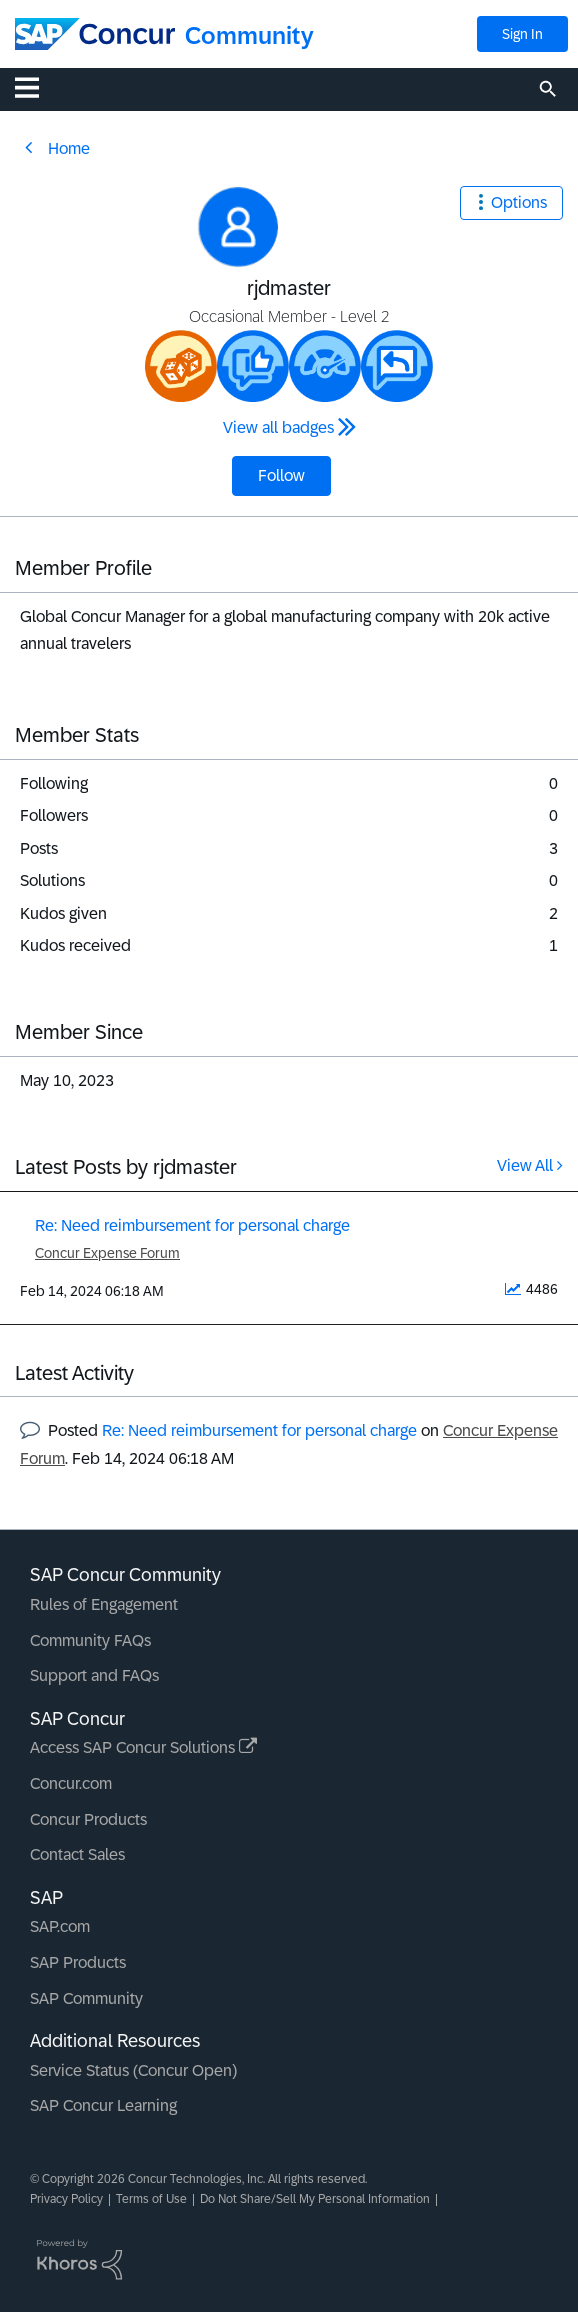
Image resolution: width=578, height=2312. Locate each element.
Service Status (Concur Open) (133, 2070)
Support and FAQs (94, 1675)
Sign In (522, 34)
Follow (281, 475)
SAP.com (60, 1926)
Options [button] (519, 202)
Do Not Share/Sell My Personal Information (315, 2199)
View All (525, 1165)
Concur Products (88, 1819)
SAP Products (78, 1962)
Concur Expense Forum (107, 1253)
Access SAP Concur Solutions (143, 1747)
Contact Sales (77, 1854)
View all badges (278, 427)
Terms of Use (151, 2199)
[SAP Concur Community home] (95, 34)
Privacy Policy (66, 2199)
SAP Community (86, 1998)
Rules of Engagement (104, 1604)
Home (69, 148)
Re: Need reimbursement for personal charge (192, 1225)
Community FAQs (90, 1640)
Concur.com (71, 1783)
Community (249, 35)
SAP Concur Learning (103, 2105)
